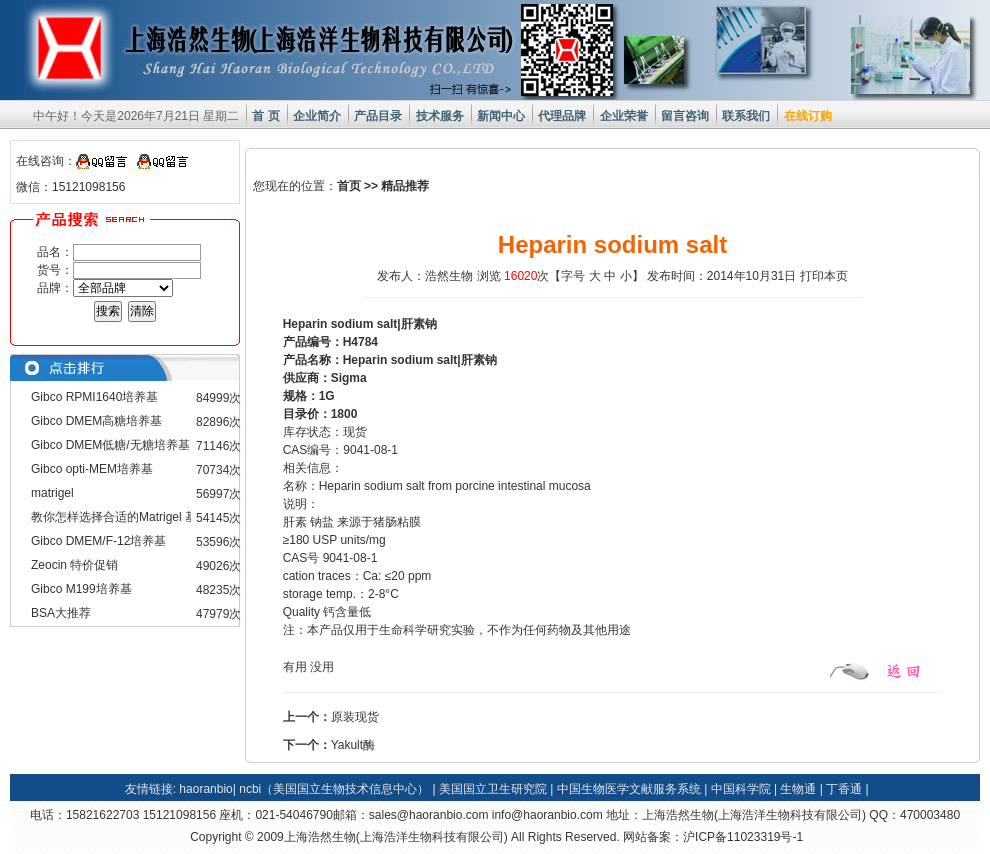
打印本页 (824, 276)
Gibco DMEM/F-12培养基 (98, 541)
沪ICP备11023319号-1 (743, 837)
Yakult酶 (353, 745)
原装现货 (355, 717)
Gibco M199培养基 (81, 589)
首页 (349, 186)
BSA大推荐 (61, 613)
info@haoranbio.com (547, 815)
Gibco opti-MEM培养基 (92, 469)
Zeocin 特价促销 (74, 565)
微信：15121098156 (70, 187)
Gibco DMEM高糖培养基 (96, 421)
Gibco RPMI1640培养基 (94, 397)
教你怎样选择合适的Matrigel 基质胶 (126, 517)
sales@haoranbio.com (429, 815)
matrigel (52, 493)
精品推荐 (405, 186)
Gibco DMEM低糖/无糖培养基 (110, 445)
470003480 (930, 815)
